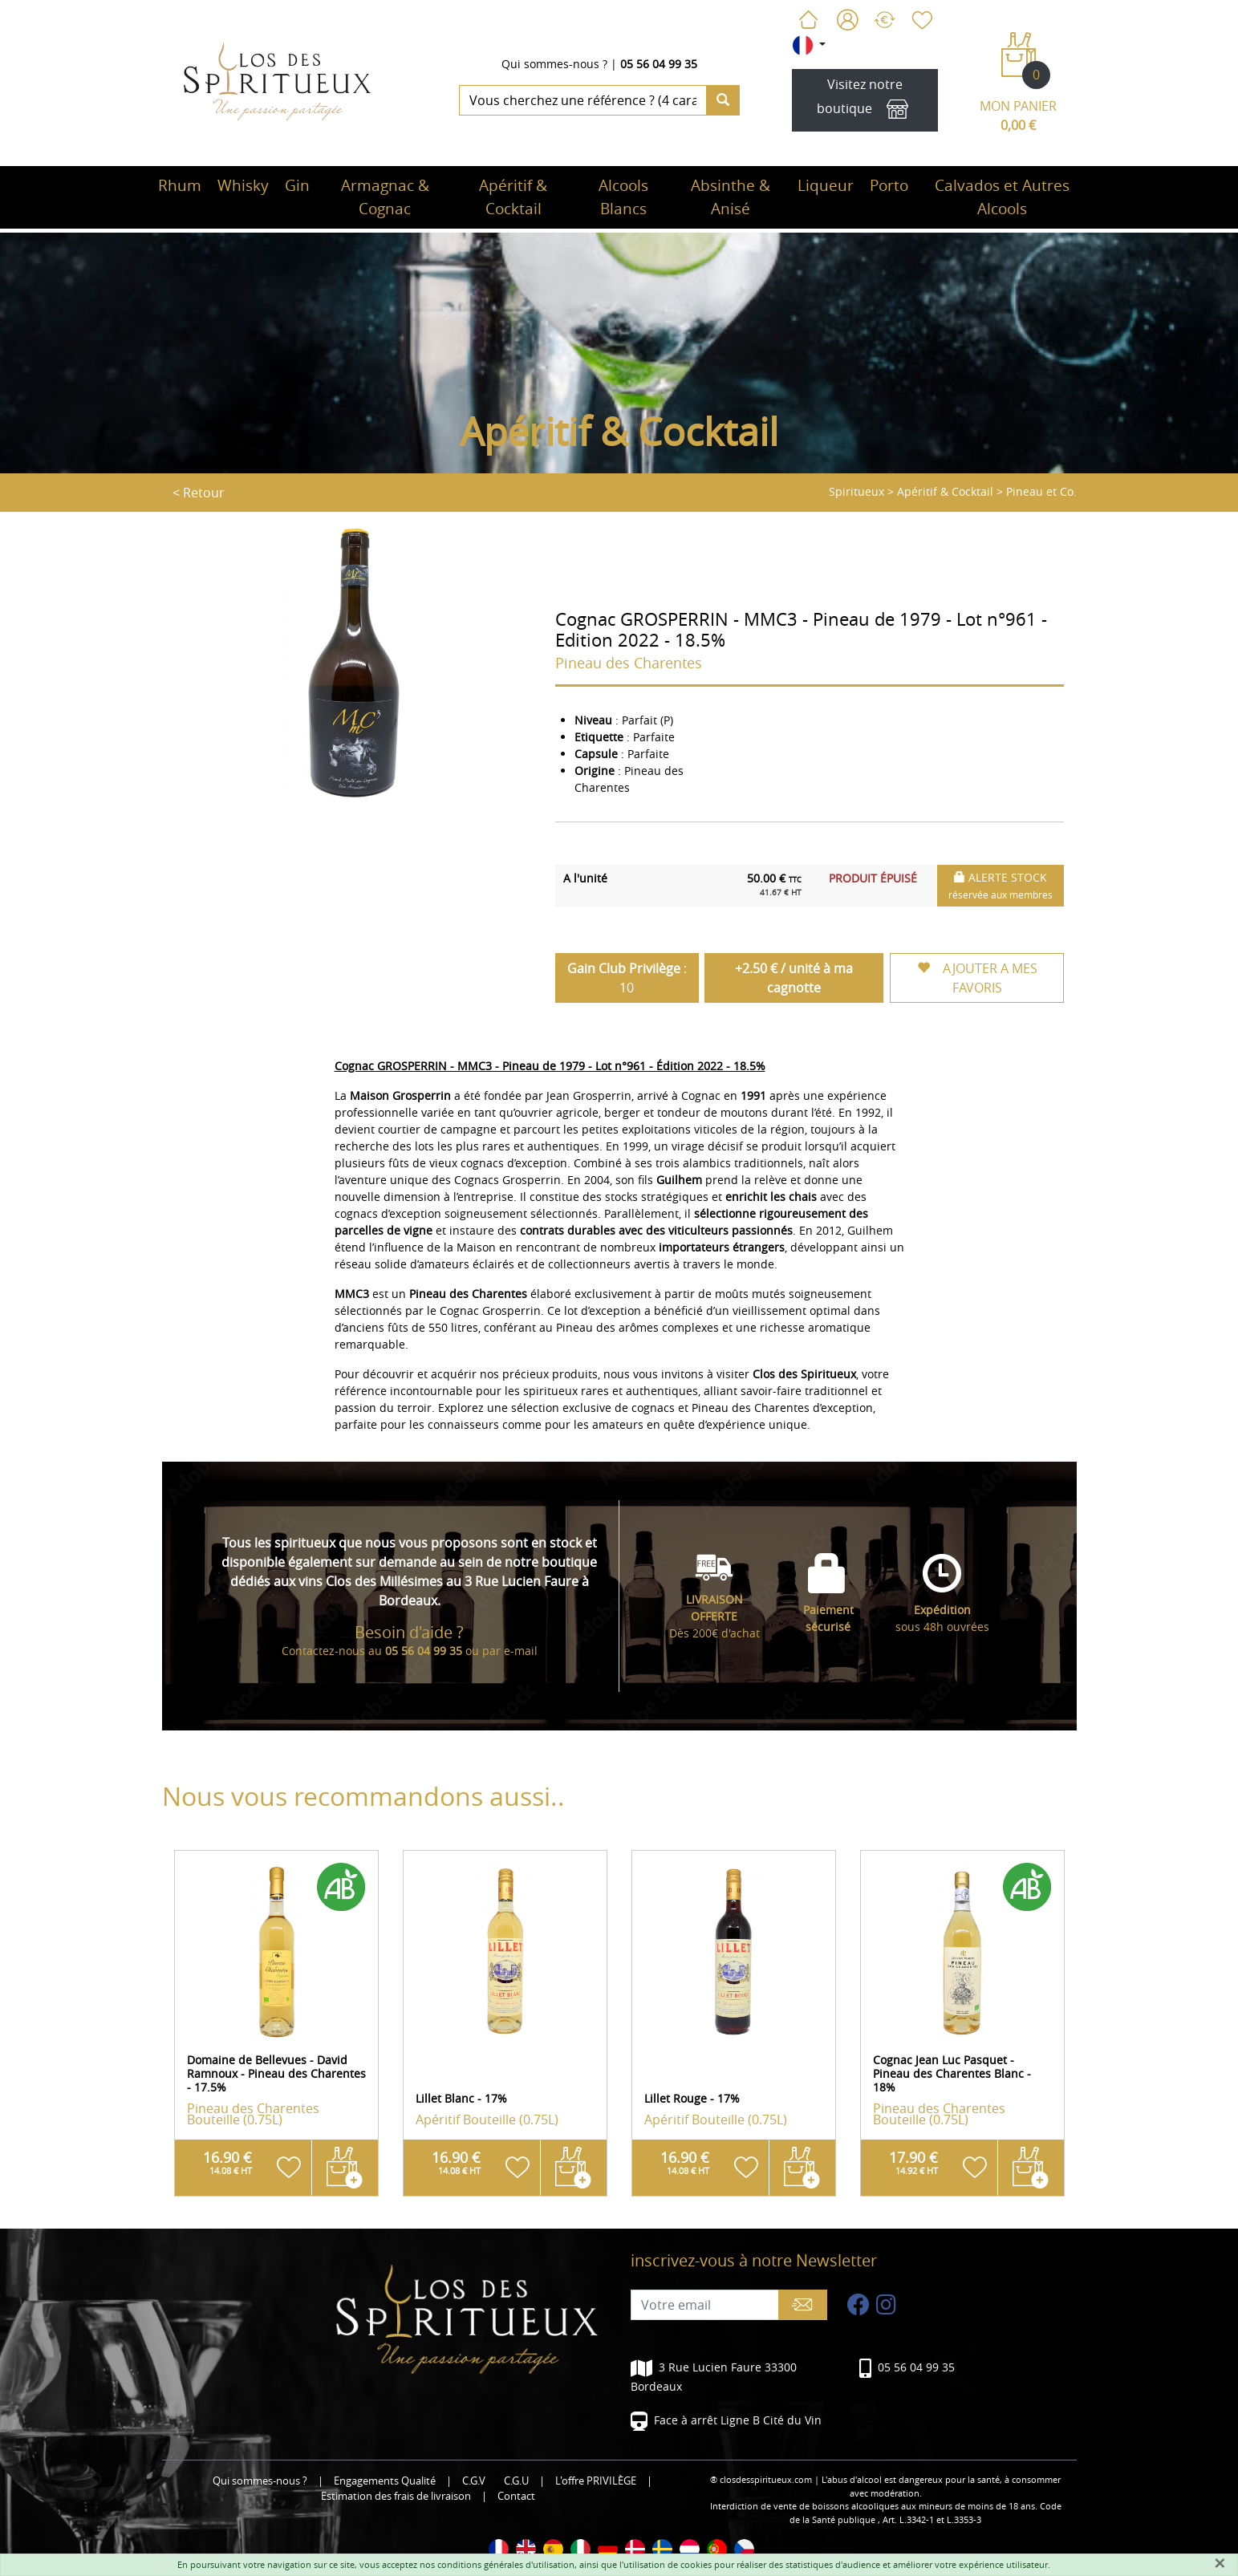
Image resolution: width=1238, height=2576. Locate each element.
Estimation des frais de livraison (396, 2496)
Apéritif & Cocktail (945, 491)
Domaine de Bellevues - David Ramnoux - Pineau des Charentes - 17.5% (276, 2073)
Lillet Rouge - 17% (692, 2098)
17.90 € (913, 2162)
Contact (516, 2496)
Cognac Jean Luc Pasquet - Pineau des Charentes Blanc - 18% (952, 2073)
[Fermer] (1219, 2563)
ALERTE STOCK (1000, 885)
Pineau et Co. (1041, 491)
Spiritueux (856, 491)
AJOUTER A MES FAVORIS (977, 977)
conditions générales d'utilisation (505, 2564)
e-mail (521, 1650)
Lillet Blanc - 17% (461, 2098)
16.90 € (227, 2162)
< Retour (199, 492)
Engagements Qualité (385, 2481)
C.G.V (473, 2481)
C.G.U (516, 2481)
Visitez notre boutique (865, 100)
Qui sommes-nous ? (554, 63)
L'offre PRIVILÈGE (595, 2481)
